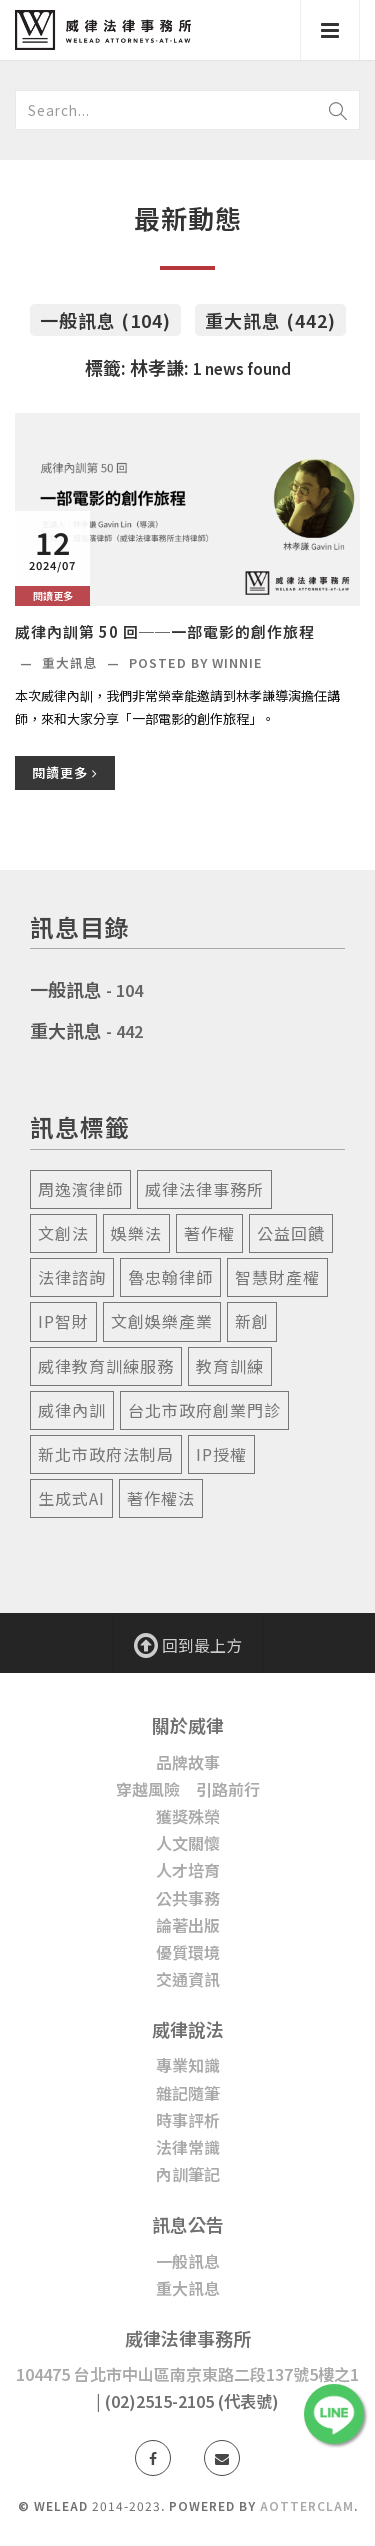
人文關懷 (188, 1843)
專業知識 (188, 2065)
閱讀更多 (65, 772)
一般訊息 (66, 989)
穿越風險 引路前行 (188, 1789)
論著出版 (188, 1925)
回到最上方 (188, 1644)
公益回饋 (291, 1233)
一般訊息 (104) (105, 320)
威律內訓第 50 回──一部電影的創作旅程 (165, 631)
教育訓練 (230, 1366)
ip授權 (221, 1454)
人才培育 (188, 1870)
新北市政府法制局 (106, 1454)
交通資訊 (188, 1979)
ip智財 (63, 1321)
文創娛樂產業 (162, 1321)
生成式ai (71, 1498)
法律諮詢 (72, 1277)
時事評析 (188, 2120)
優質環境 (188, 1952)
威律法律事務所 (204, 1189)
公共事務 (188, 1898)
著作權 (209, 1233)
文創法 (63, 1233)
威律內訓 (72, 1410)
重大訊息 (72, 662)
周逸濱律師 (80, 1189)
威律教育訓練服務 (106, 1366)
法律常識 (188, 2147)
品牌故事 (188, 1762)
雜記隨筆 (188, 2093)
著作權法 (161, 1498)
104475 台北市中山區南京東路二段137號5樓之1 (187, 2374)
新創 (252, 1321)
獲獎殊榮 (188, 1816)
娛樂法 (136, 1233)
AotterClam (307, 2505)
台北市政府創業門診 (204, 1410)
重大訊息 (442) (270, 320)
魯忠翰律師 (170, 1277)
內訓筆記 (188, 2174)
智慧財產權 (277, 1277)
